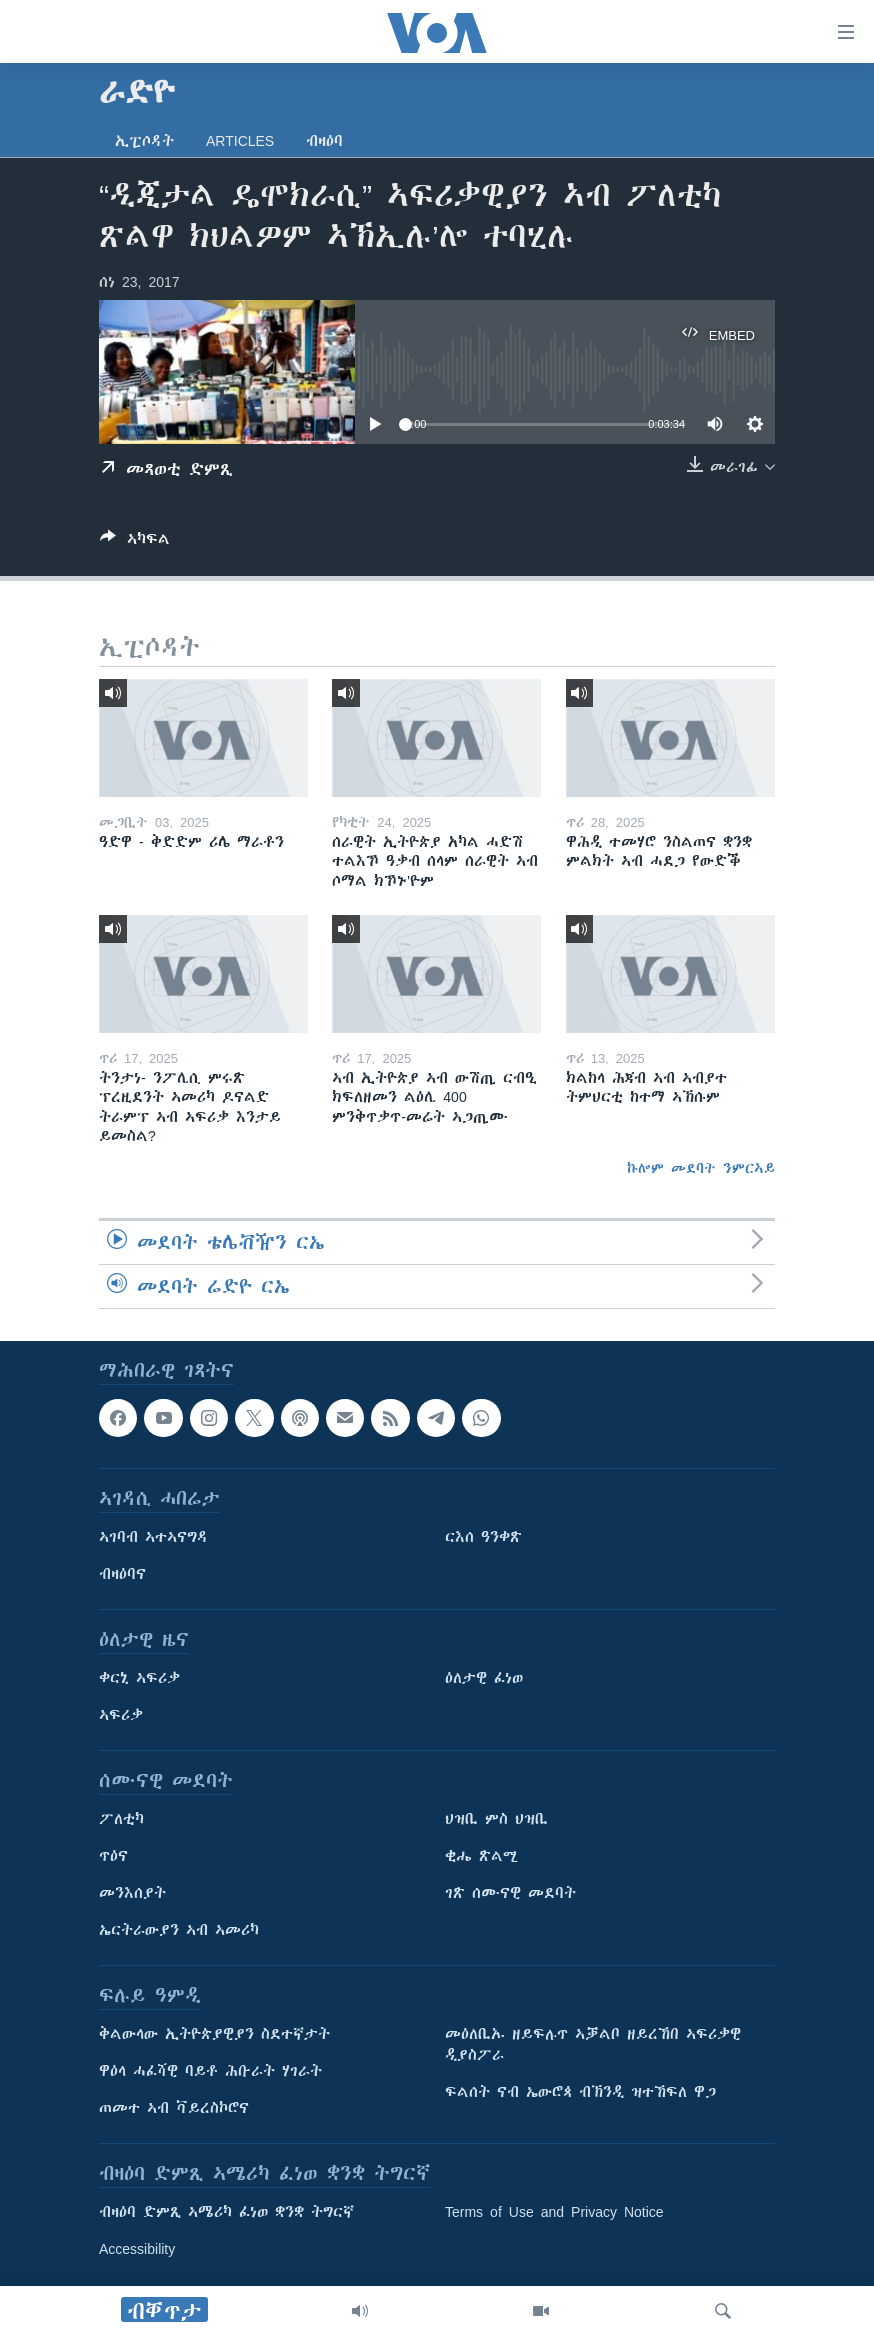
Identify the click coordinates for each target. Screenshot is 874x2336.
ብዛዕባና (122, 1575)
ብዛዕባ (324, 141)
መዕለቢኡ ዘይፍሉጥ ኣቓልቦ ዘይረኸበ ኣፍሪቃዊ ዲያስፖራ (593, 2045)
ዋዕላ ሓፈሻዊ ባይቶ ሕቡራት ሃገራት (210, 2072)
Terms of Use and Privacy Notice (554, 2213)
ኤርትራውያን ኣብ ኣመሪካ (179, 1931)
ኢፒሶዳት (144, 141)
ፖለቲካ (121, 1820)
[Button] (135, 542)
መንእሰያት (132, 1894)
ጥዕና (113, 1857)
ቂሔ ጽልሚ (481, 1857)
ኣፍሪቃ (121, 1716)
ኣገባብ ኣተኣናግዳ (153, 1538)
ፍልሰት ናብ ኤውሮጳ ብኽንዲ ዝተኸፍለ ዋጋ (580, 2093)
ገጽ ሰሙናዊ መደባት (510, 1894)
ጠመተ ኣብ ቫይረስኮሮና (174, 2109)
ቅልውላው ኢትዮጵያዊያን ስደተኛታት (214, 2035)
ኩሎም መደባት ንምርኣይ (701, 1168)
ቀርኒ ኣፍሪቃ (139, 1679)
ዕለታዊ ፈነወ (484, 1679)
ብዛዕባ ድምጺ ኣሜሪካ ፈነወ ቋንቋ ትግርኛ (226, 2213)
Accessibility (137, 2250)
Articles (240, 141)
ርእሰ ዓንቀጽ (483, 1538)
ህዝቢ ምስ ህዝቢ (496, 1820)
